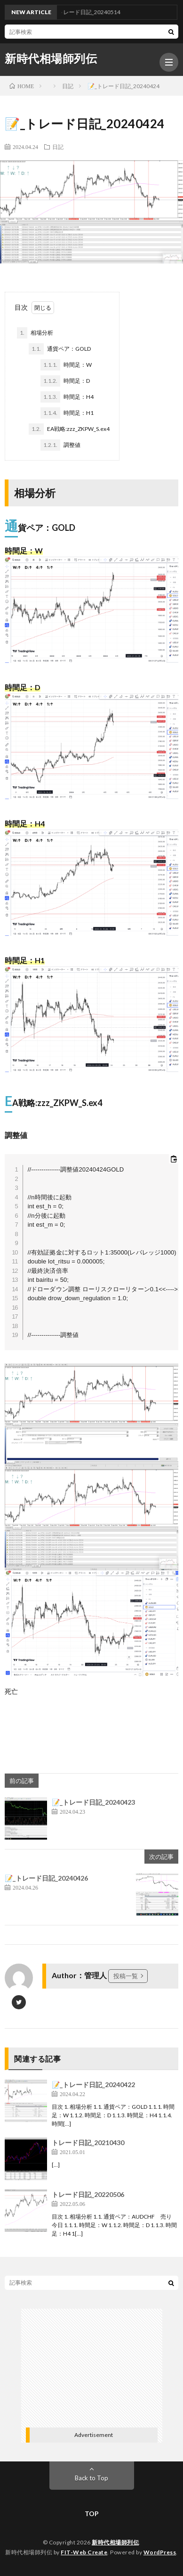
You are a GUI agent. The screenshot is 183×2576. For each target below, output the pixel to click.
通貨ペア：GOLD (60, 349)
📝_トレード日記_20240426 (46, 1878)
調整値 (60, 445)
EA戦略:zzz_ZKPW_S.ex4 (69, 429)
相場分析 (35, 333)
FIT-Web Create (84, 2552)
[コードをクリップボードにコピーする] (173, 1159)
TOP (92, 2514)
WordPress (159, 2552)
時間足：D (65, 381)
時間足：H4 (67, 397)
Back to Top (91, 2478)
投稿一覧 (125, 1976)
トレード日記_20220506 (88, 2194)
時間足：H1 (67, 413)
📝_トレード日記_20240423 (93, 1802)
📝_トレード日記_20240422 (93, 2085)
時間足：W (66, 365)
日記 (58, 146)
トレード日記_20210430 (88, 2142)
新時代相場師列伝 (51, 58)
